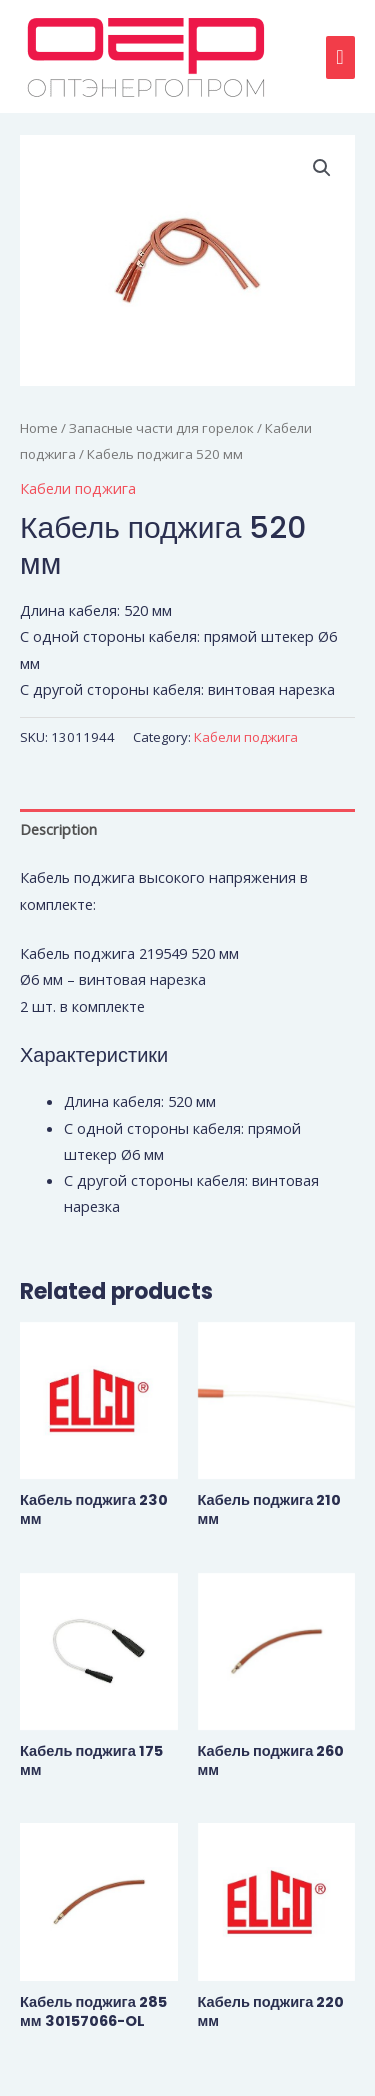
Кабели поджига (78, 488)
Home (39, 428)
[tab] (187, 829)
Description (58, 829)
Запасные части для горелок (161, 428)
